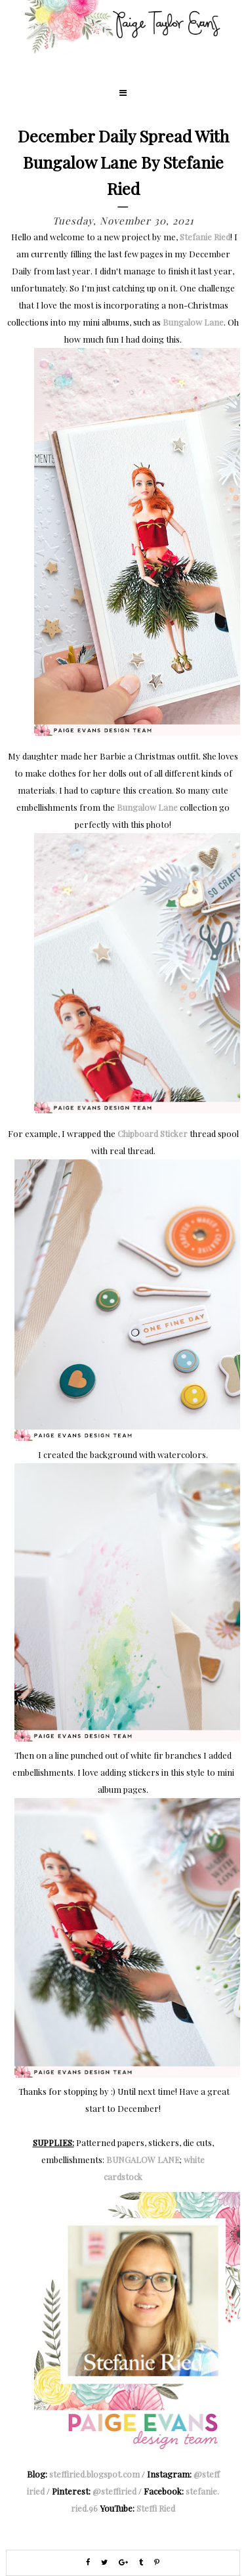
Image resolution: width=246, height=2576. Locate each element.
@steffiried (114, 2491)
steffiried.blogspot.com (94, 2473)
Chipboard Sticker (152, 1133)
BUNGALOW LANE (143, 2159)
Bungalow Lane (193, 322)
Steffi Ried (155, 2508)
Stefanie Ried (205, 236)
